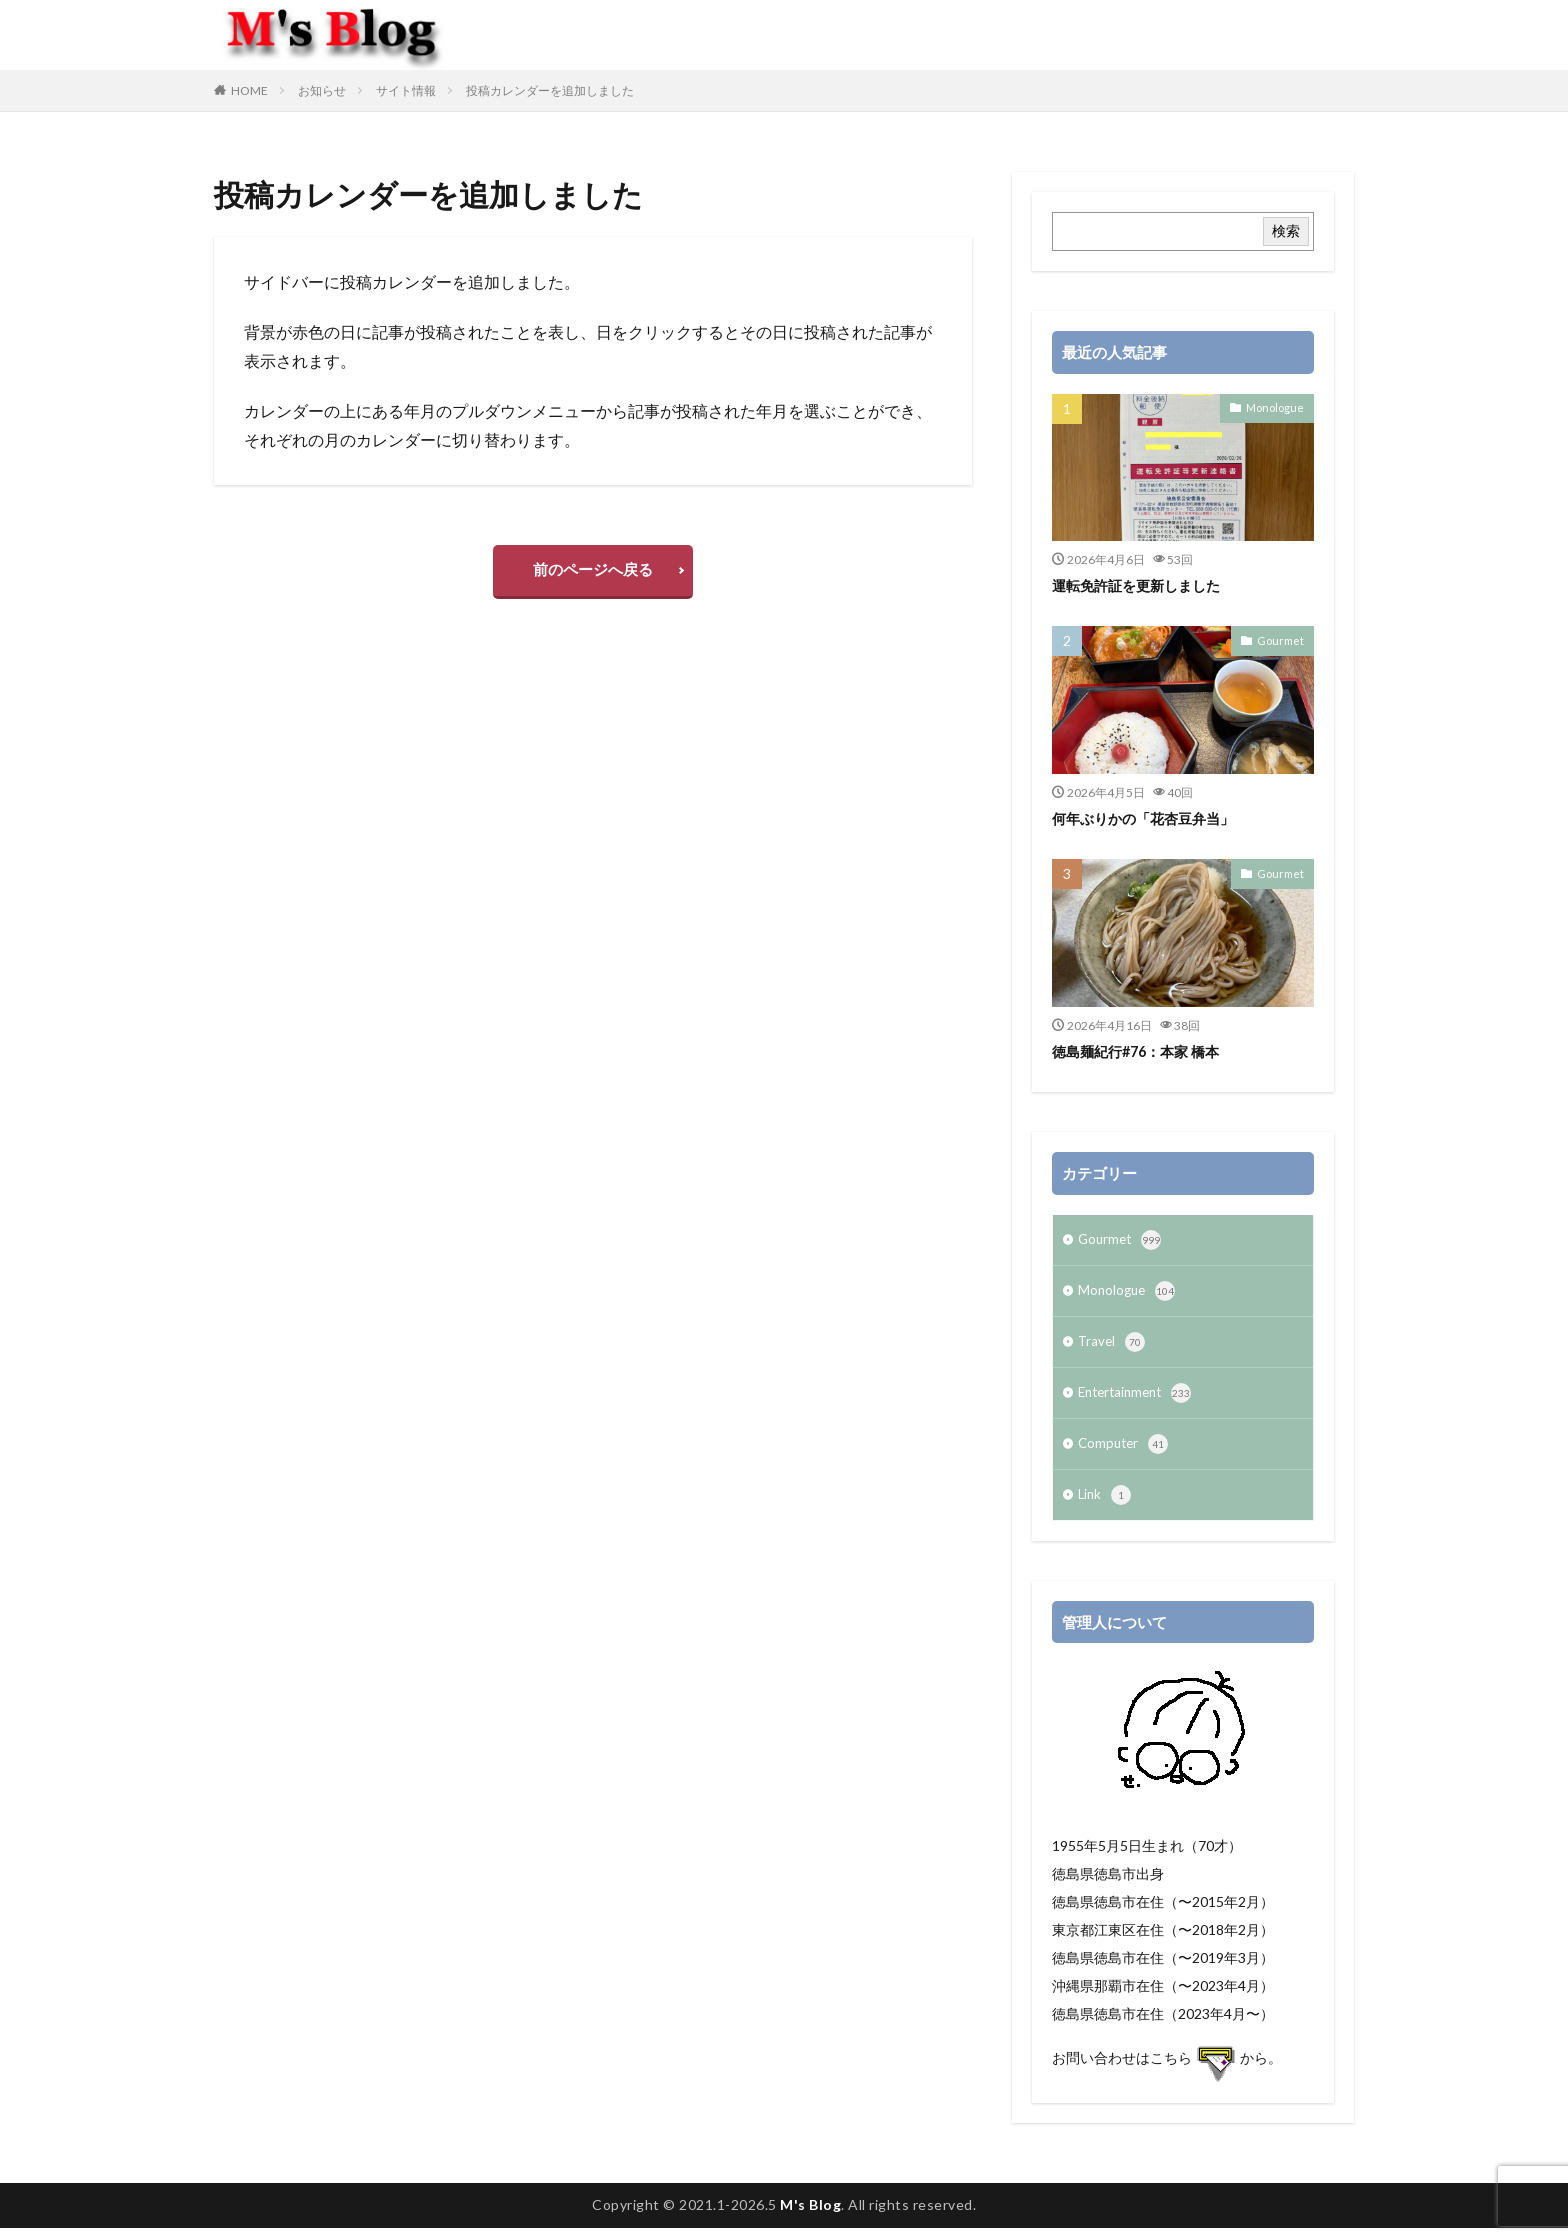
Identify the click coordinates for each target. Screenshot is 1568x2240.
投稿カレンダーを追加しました (550, 90)
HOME (249, 90)
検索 (1286, 230)
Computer (1125, 1454)
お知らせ (322, 90)
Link (1105, 1507)
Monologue (1278, 407)
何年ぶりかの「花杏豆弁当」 (1149, 818)
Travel (1112, 1348)
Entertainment (1139, 1401)
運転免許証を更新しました (1142, 585)
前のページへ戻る (593, 573)
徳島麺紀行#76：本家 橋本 (1142, 1051)
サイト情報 (406, 90)
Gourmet (1283, 640)
